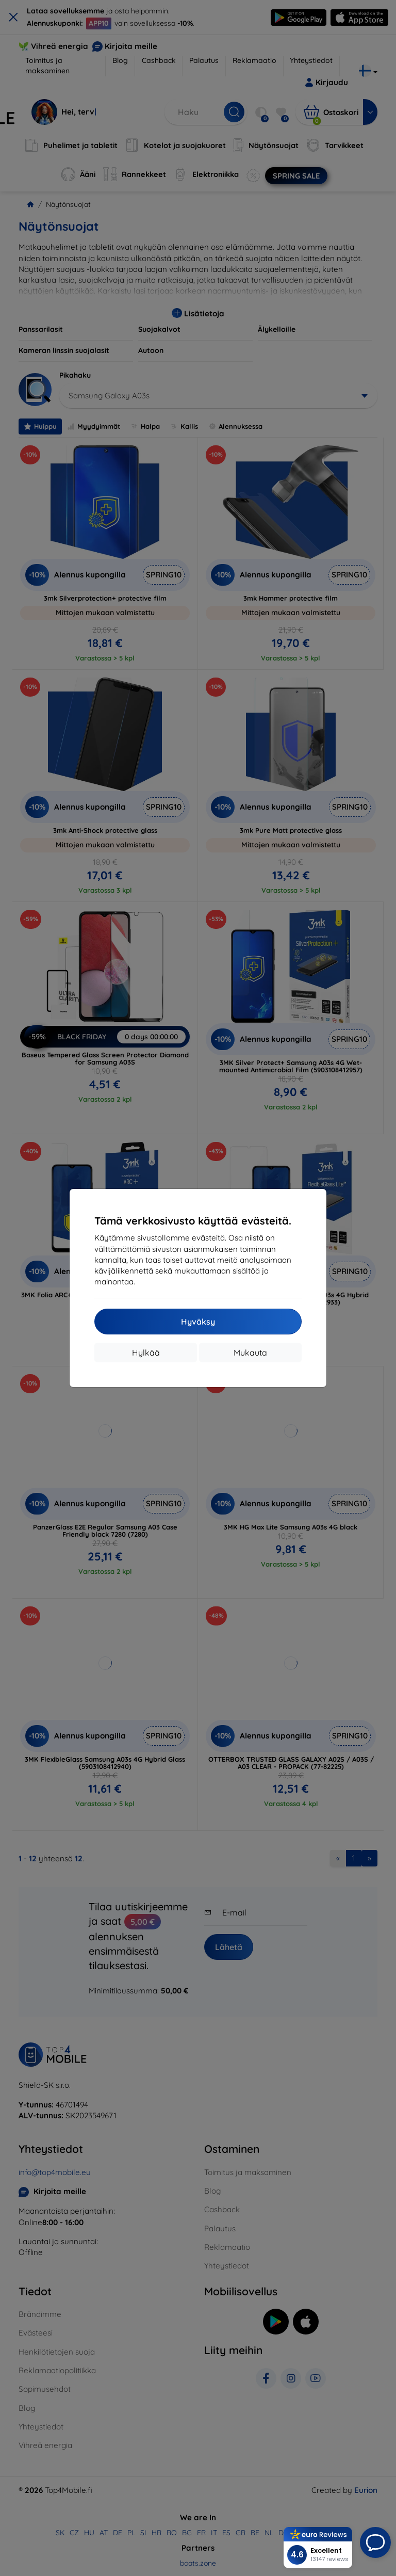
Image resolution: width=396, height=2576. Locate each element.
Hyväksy (198, 1321)
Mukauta (250, 1352)
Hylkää (146, 1352)
